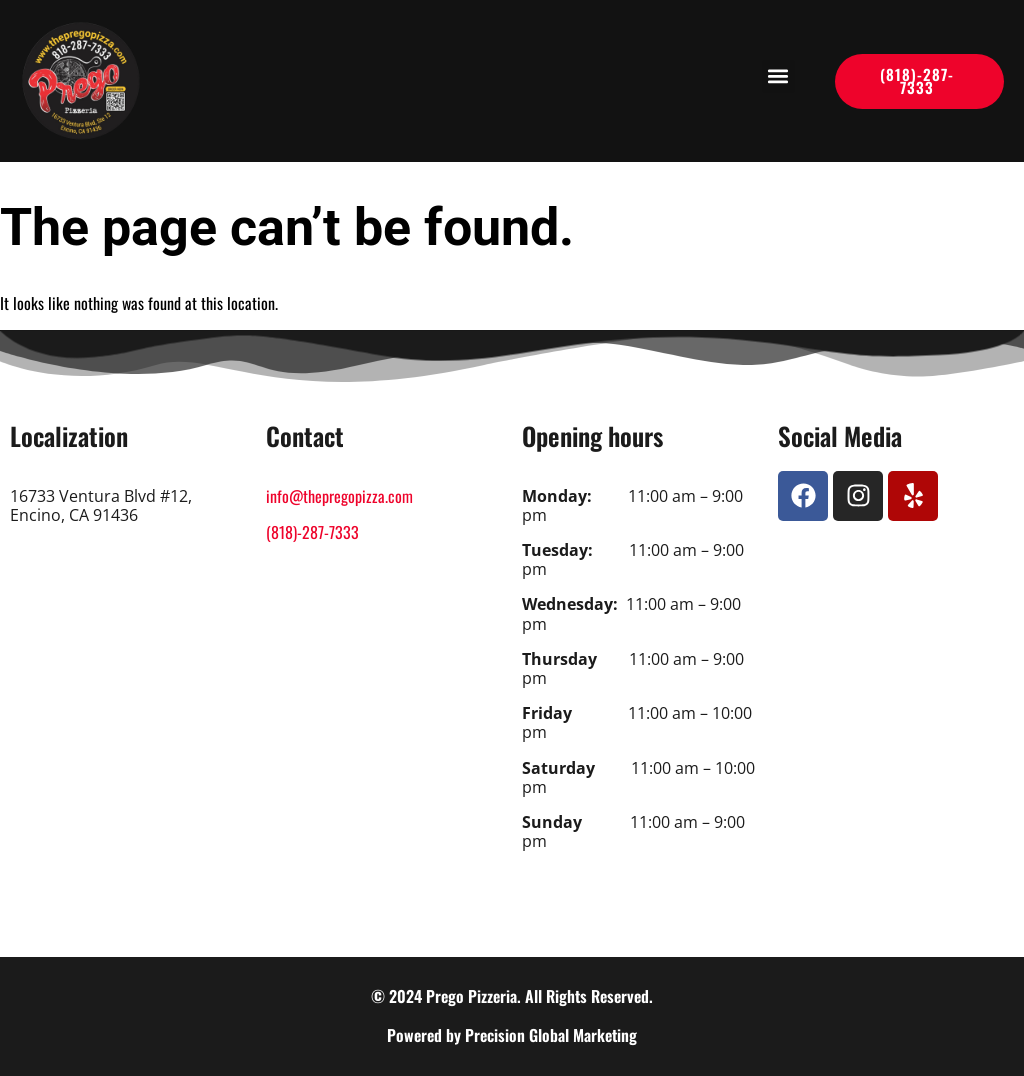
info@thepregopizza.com (339, 496)
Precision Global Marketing (551, 1035)
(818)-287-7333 (312, 532)
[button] (778, 76)
